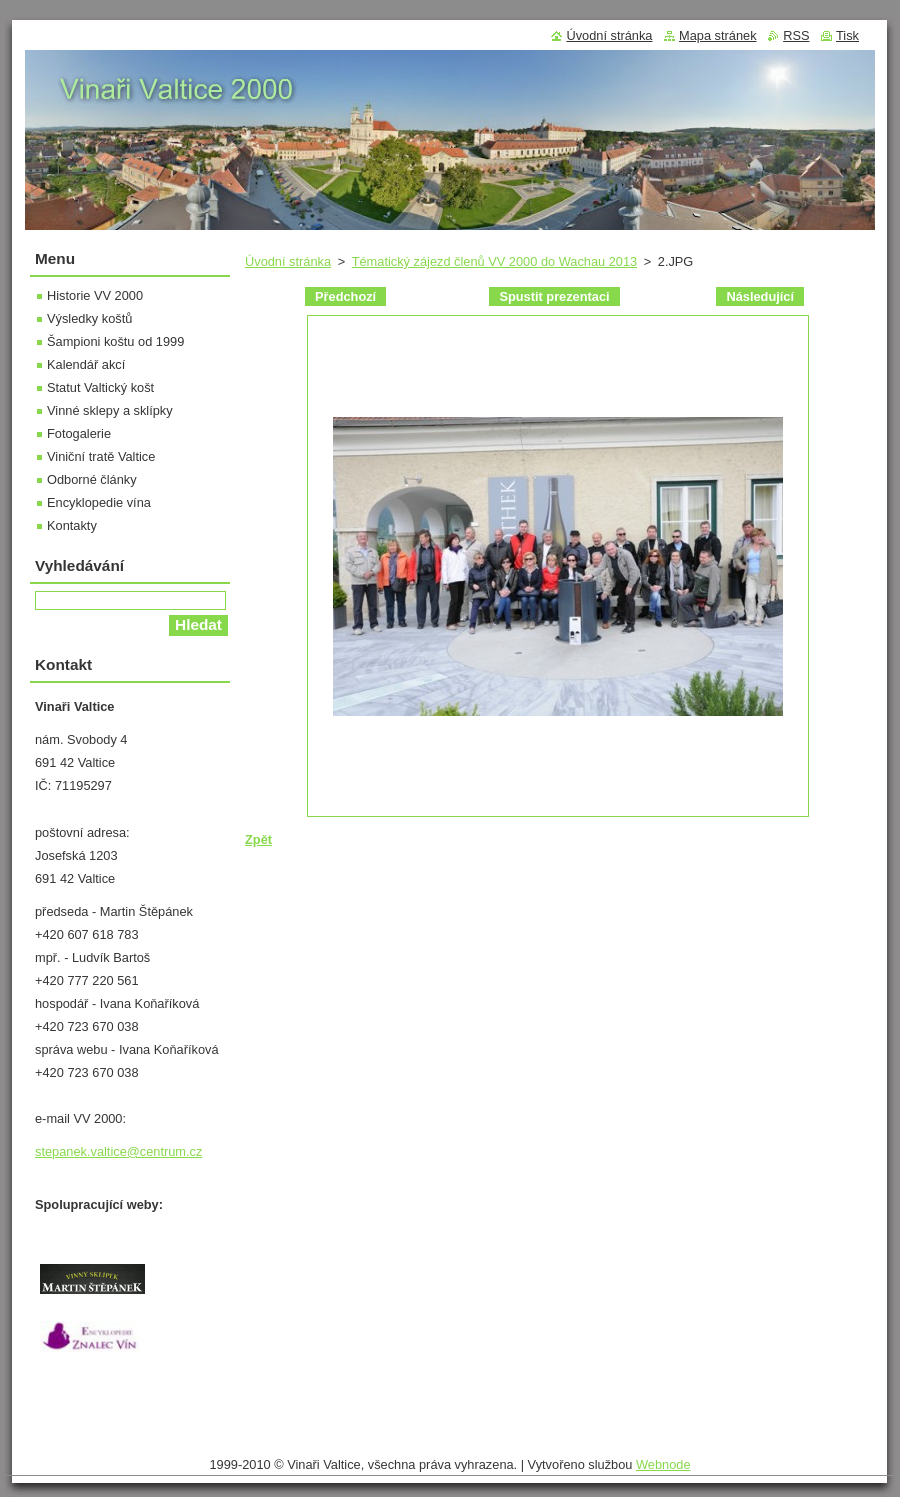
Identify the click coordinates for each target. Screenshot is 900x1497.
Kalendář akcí (86, 364)
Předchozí (345, 296)
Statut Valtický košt (100, 387)
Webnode (663, 1464)
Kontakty (72, 525)
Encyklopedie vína (99, 502)
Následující (760, 296)
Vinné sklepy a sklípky (110, 410)
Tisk (847, 35)
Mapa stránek (718, 35)
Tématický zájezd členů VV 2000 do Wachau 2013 (495, 261)
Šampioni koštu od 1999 (115, 341)
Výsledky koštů (89, 318)
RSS (796, 35)
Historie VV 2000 (95, 295)
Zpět (258, 839)
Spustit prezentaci (554, 296)
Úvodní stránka (288, 261)
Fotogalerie (79, 433)
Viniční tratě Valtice (101, 456)
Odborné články (92, 479)
